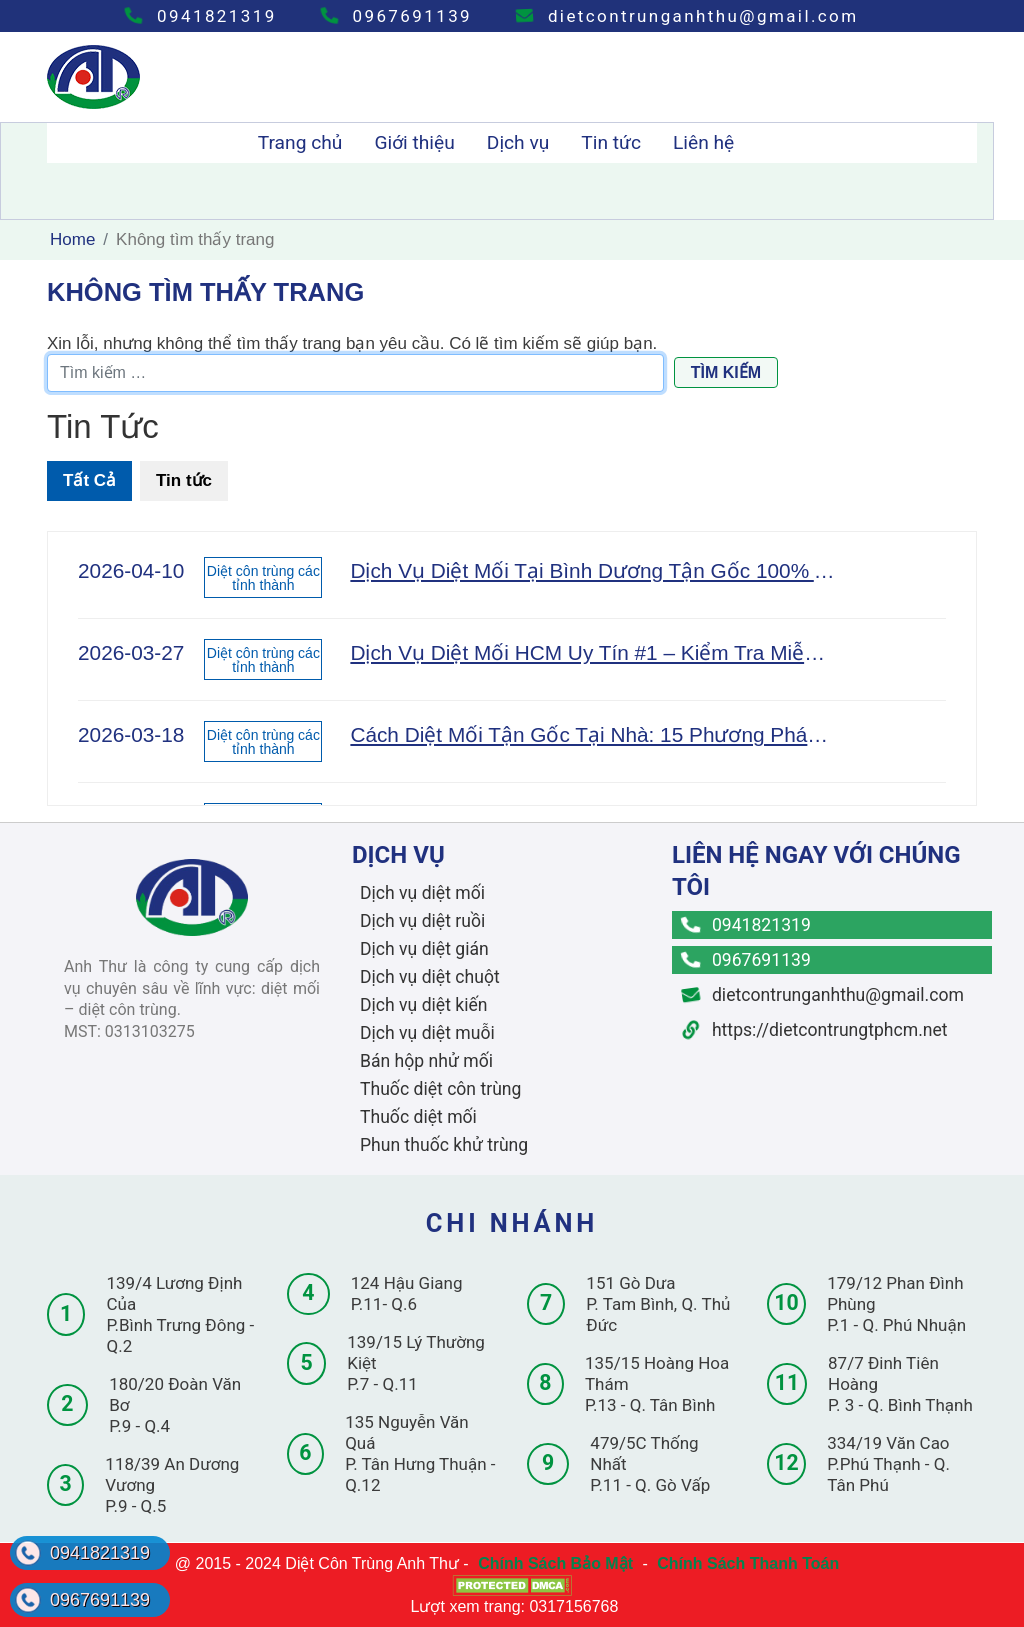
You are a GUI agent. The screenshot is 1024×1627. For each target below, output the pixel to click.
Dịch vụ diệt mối (422, 893)
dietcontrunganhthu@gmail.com (687, 16)
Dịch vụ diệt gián (424, 949)
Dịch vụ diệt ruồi (422, 921)
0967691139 (396, 16)
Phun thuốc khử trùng (444, 1145)
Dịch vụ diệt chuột (430, 977)
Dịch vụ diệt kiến (424, 1005)
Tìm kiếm (726, 372)
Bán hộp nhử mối (426, 1061)
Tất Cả (89, 480)
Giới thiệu (414, 142)
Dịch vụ (518, 142)
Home (72, 239)
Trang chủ (300, 142)
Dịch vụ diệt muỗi (427, 1033)
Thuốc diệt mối (418, 1117)
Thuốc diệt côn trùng (440, 1089)
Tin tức (611, 142)
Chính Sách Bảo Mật (555, 1563)
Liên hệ (703, 142)
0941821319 (200, 16)
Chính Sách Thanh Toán (748, 1563)
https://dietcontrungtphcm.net (815, 1030)
